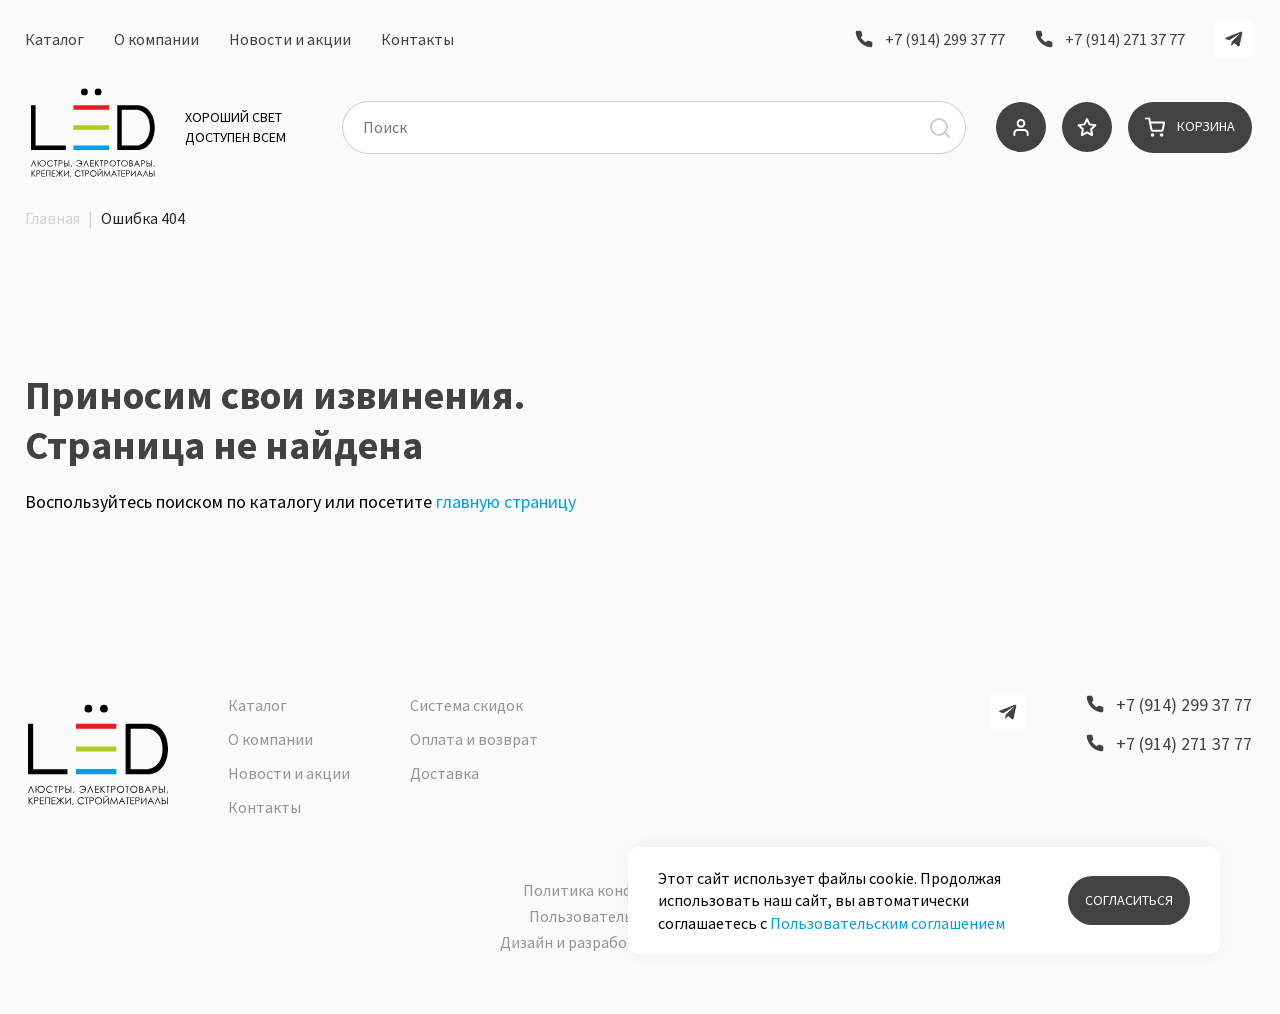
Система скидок (466, 718)
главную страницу (506, 540)
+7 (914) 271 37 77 (1125, 43)
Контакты (417, 43)
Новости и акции (290, 43)
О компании (156, 43)
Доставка (444, 786)
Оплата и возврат (474, 752)
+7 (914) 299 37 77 (945, 43)
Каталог (54, 43)
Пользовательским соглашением (887, 923)
